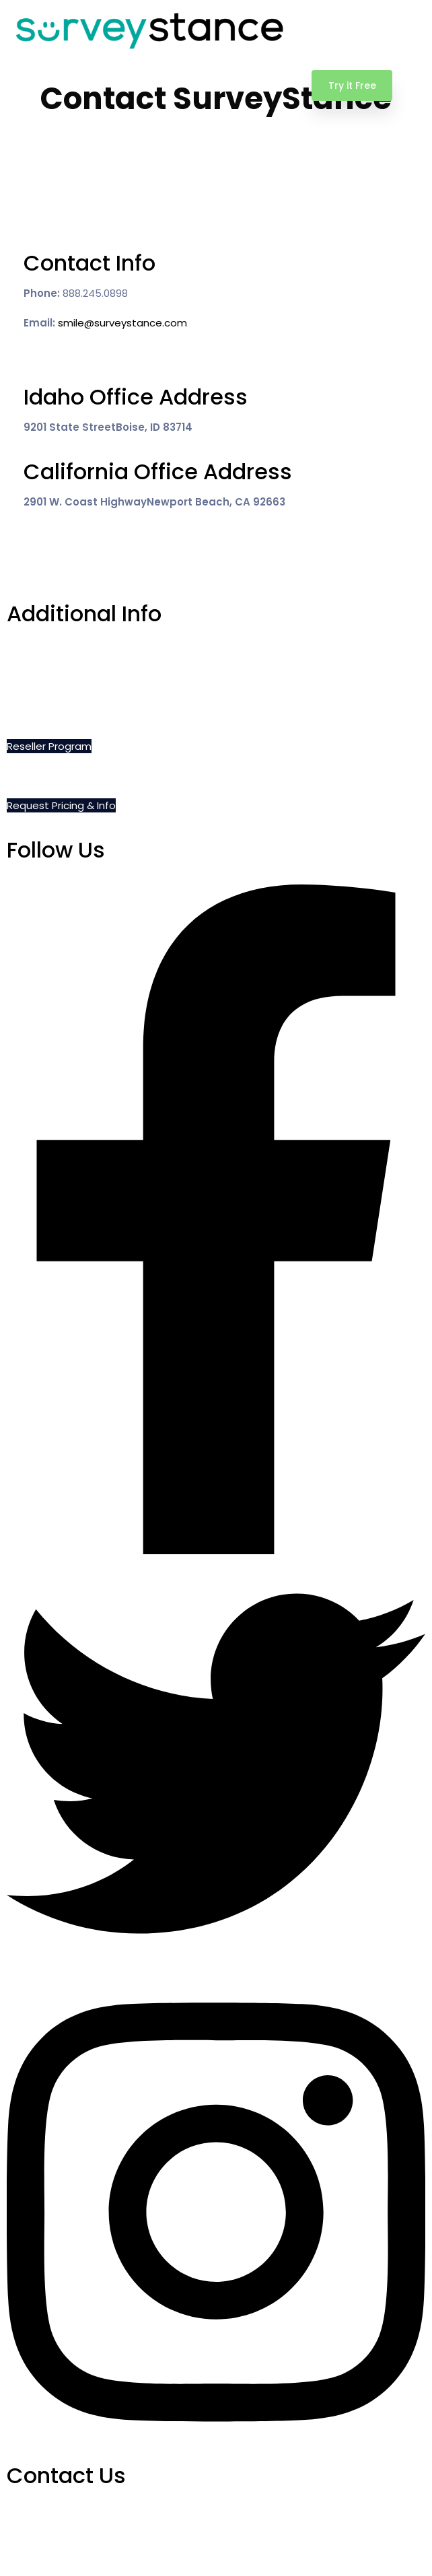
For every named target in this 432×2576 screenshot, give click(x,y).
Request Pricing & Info (61, 805)
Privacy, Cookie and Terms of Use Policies (110, 716)
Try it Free (352, 85)
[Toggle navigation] (414, 85)
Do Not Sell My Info (52, 687)
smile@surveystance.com (122, 323)
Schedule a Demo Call (62, 657)
